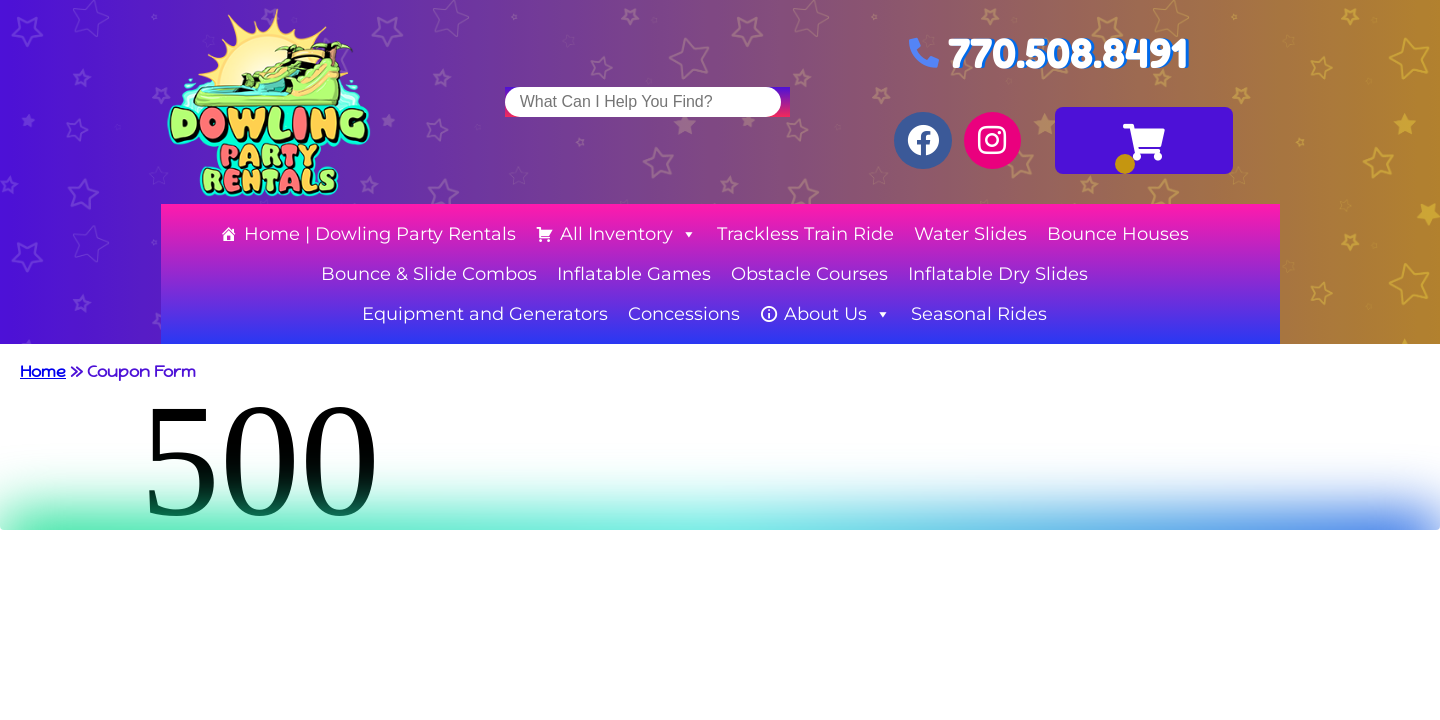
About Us (837, 314)
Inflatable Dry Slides (998, 274)
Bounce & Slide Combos (429, 274)
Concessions (684, 314)
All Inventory (628, 234)
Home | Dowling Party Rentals (380, 234)
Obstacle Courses (809, 274)
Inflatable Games (634, 274)
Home (43, 371)
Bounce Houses (1118, 234)
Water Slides (970, 234)
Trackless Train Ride (805, 234)
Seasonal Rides (979, 314)
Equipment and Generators (485, 314)
